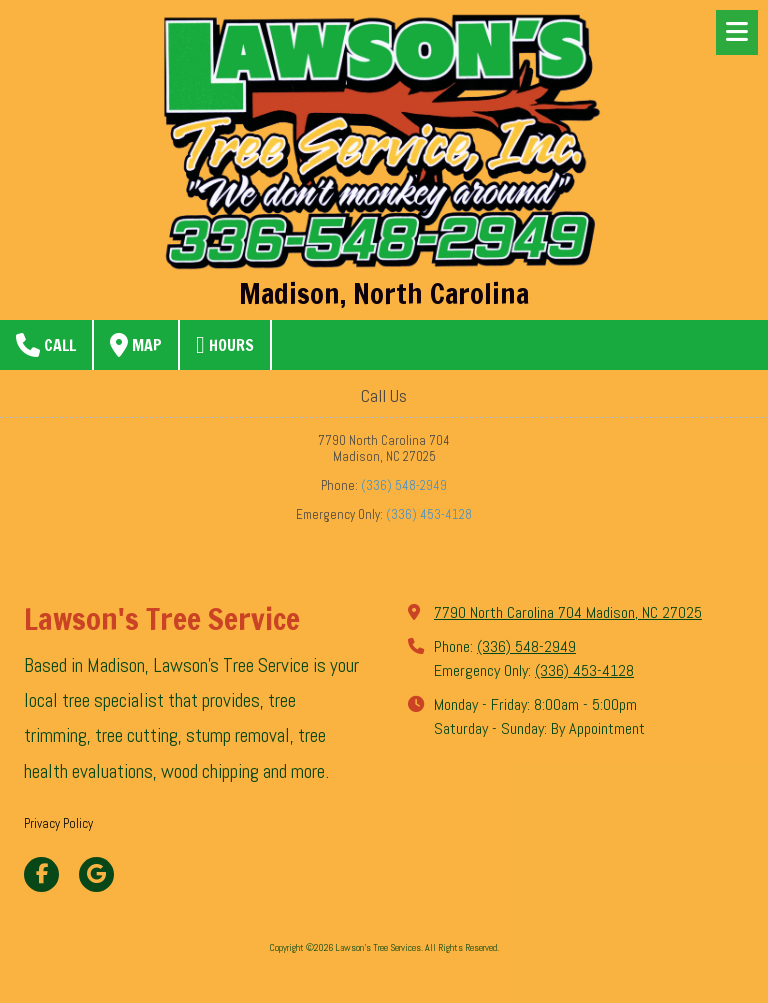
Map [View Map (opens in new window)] (136, 345)
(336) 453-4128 (429, 514)
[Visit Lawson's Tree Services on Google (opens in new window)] (96, 874)
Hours (225, 345)
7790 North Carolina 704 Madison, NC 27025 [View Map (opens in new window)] (568, 612)
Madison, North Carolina (384, 293)
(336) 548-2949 (404, 485)
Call (46, 345)
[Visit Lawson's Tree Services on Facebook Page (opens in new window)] (41, 874)
